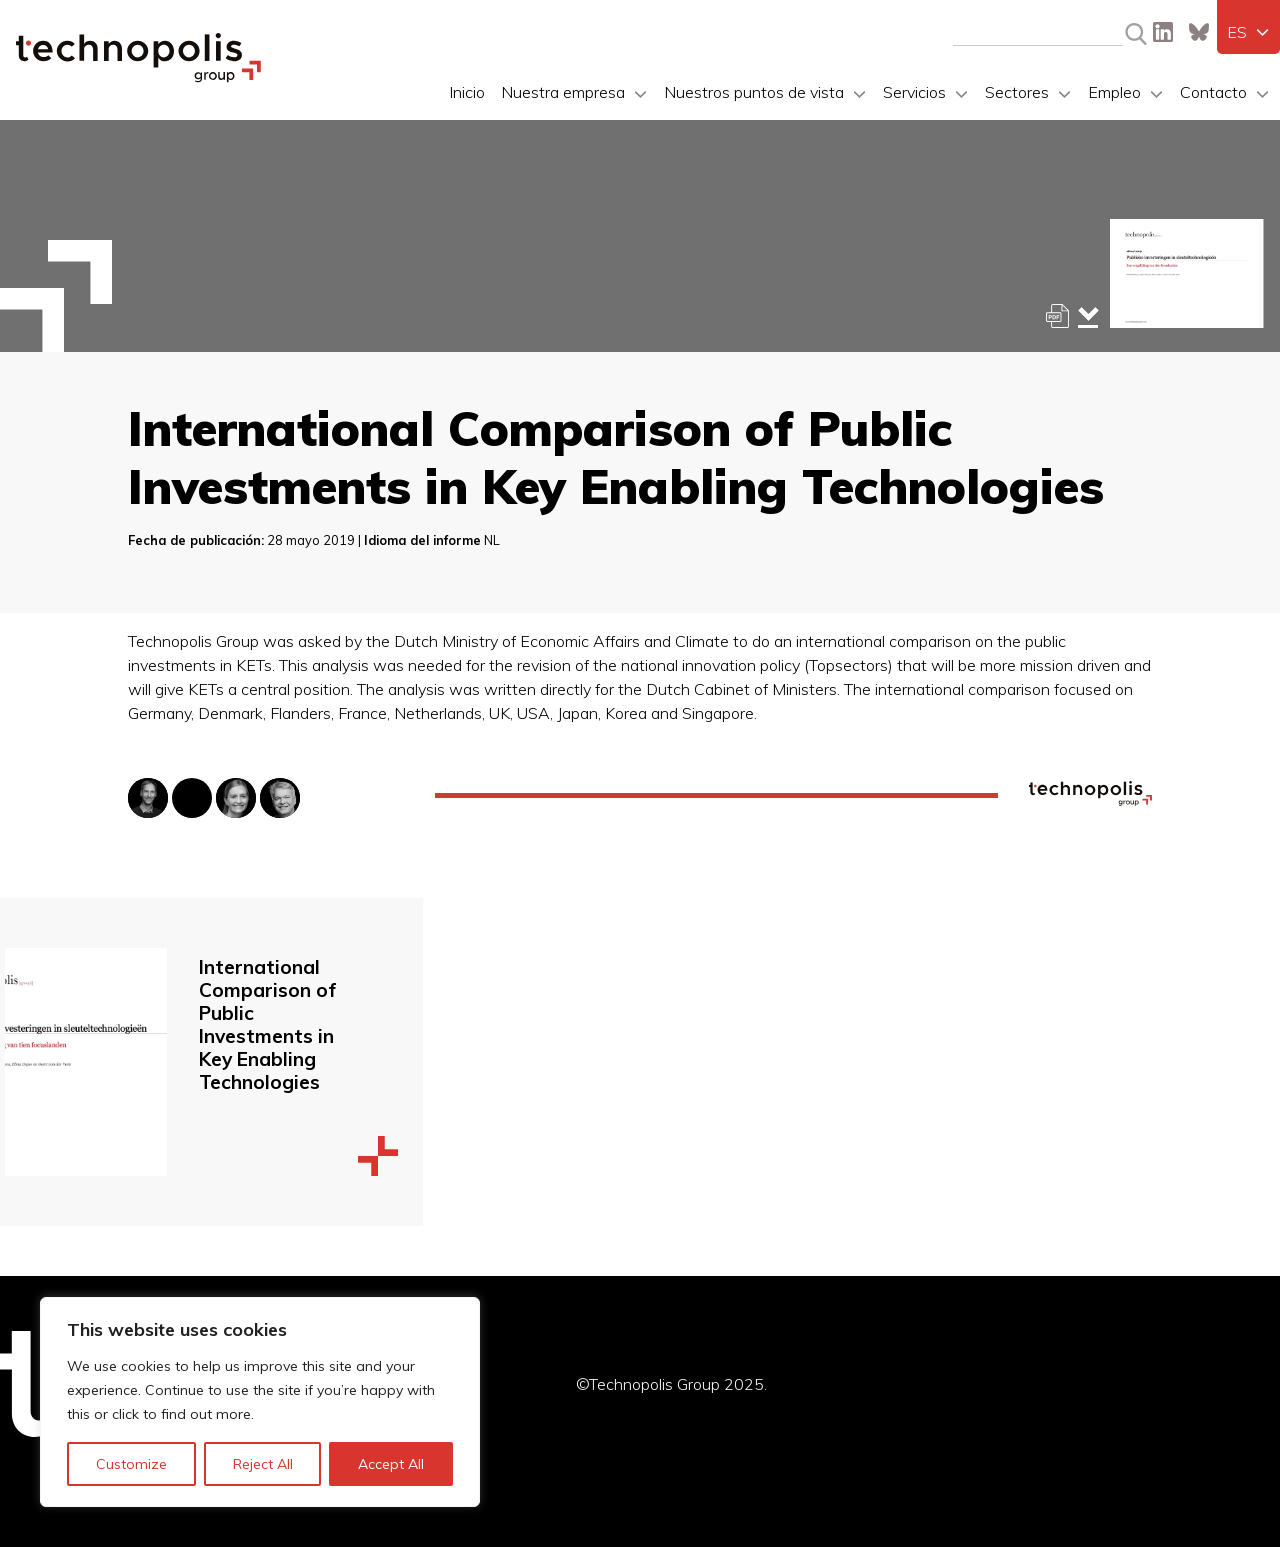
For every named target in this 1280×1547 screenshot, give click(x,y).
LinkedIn (1163, 32)
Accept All (391, 1464)
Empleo (1114, 92)
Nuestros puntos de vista (754, 92)
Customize (131, 1464)
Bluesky (1199, 32)
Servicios (914, 92)
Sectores (1017, 92)
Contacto (1213, 92)
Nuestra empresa (563, 92)
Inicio (467, 92)
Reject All (263, 1464)
